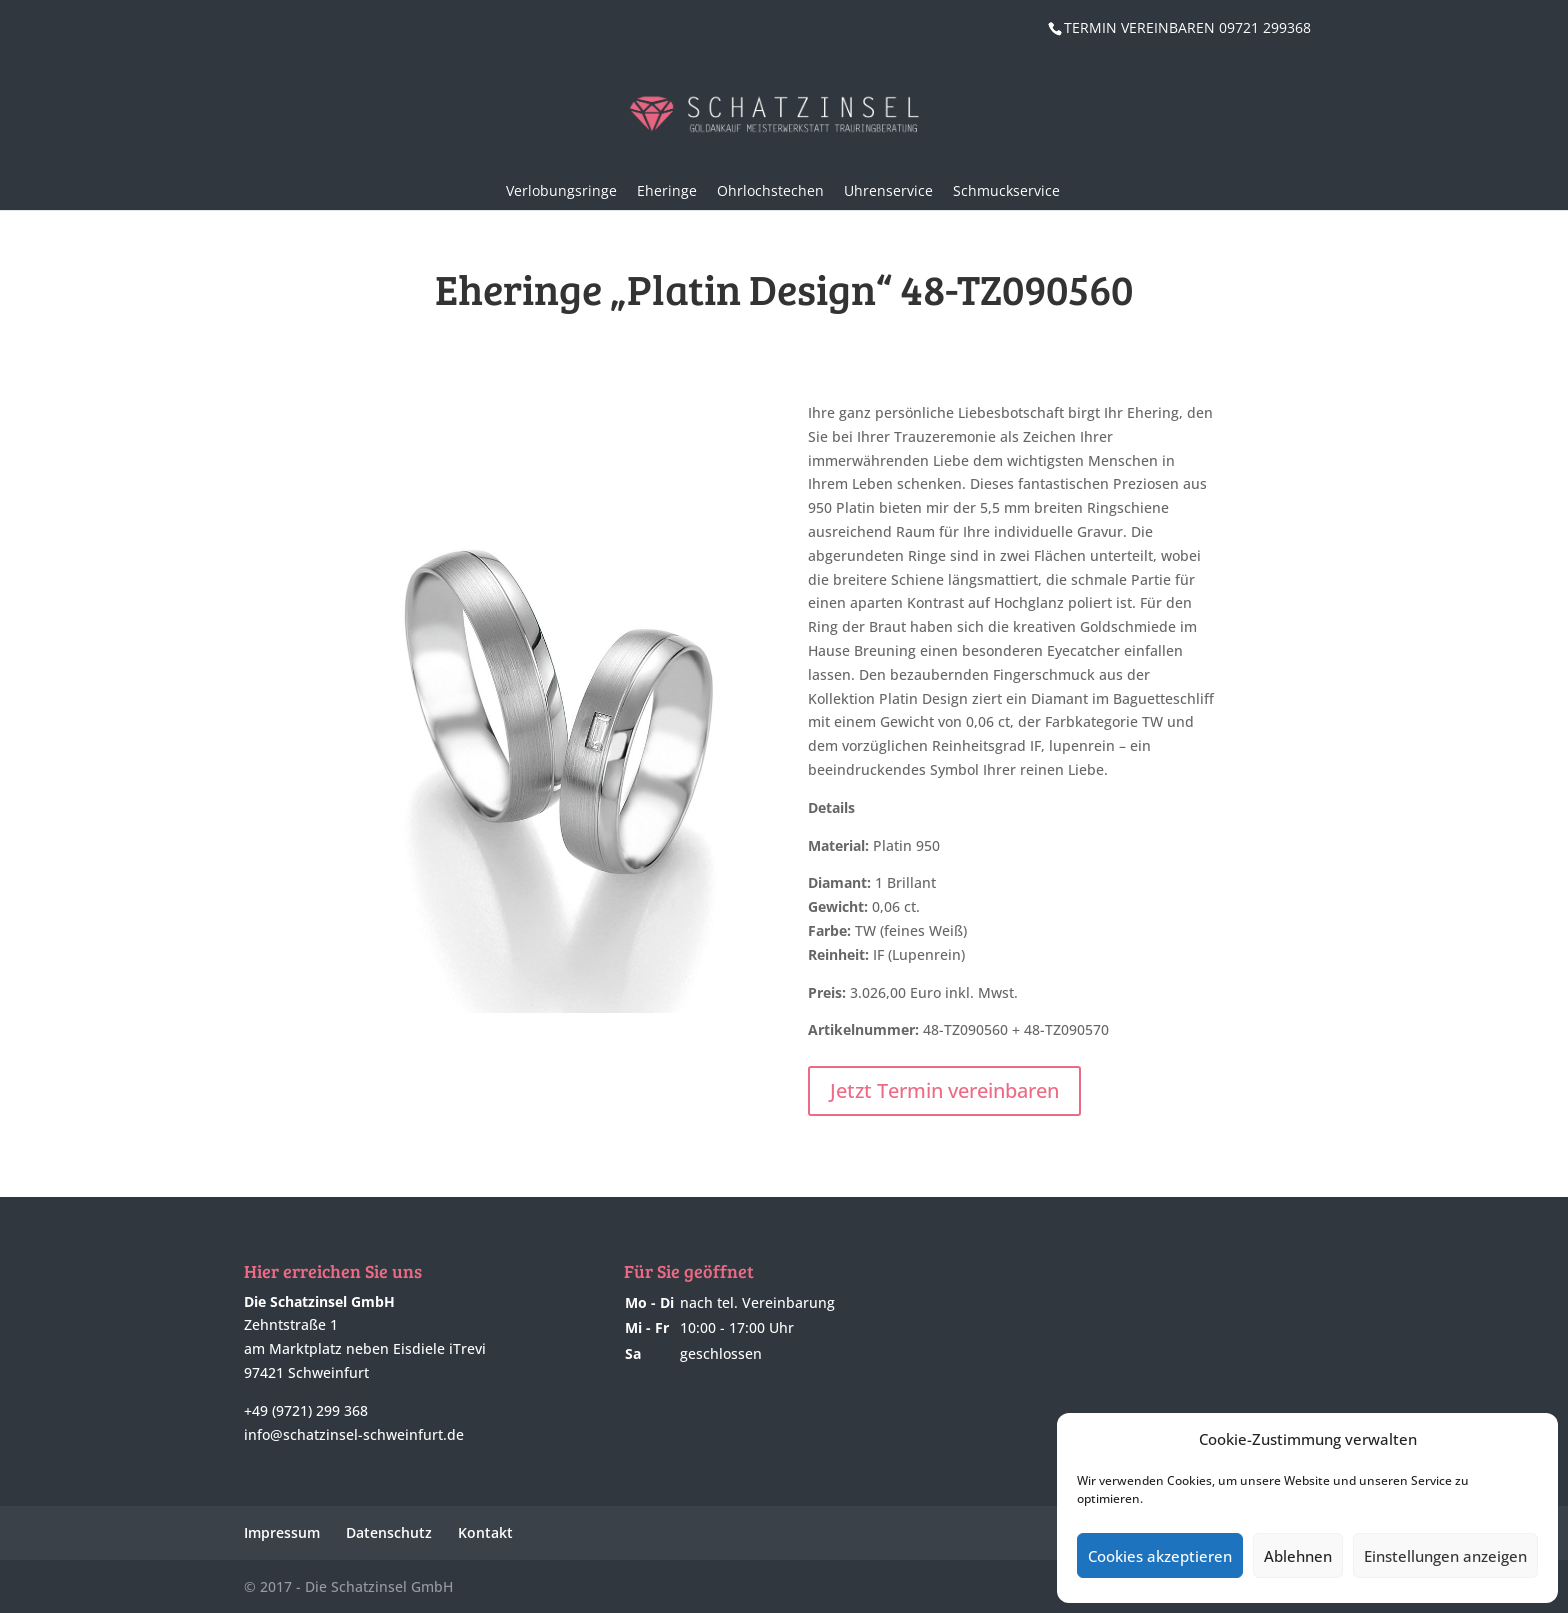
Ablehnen (1298, 1556)
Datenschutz (389, 1532)
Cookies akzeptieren (1160, 1556)
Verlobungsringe (561, 190)
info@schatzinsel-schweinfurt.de (354, 1434)
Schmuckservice (1006, 190)
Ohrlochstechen (770, 190)
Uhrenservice (888, 190)
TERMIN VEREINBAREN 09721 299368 (1187, 27)
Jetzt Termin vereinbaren (944, 1090)
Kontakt (485, 1532)
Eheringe (667, 190)
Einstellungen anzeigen (1445, 1556)
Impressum (282, 1532)
